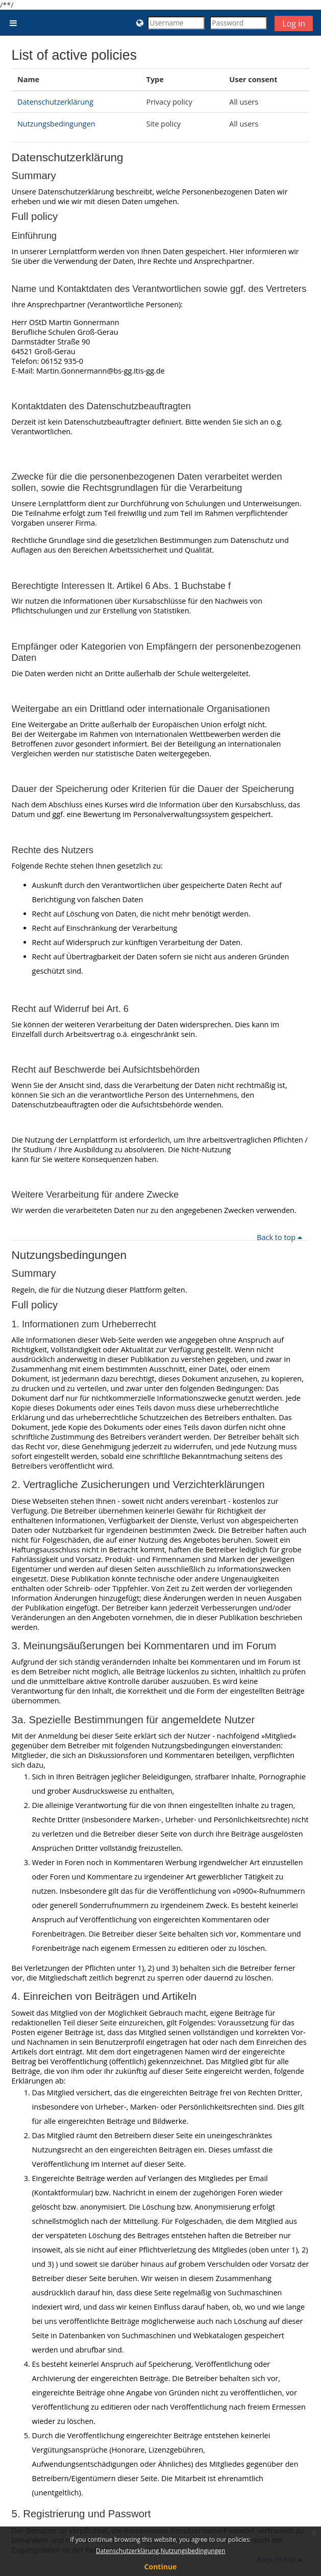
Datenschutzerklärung (55, 102)
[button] (140, 23)
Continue (160, 2566)
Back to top (281, 1237)
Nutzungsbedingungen (56, 124)
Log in (293, 23)
